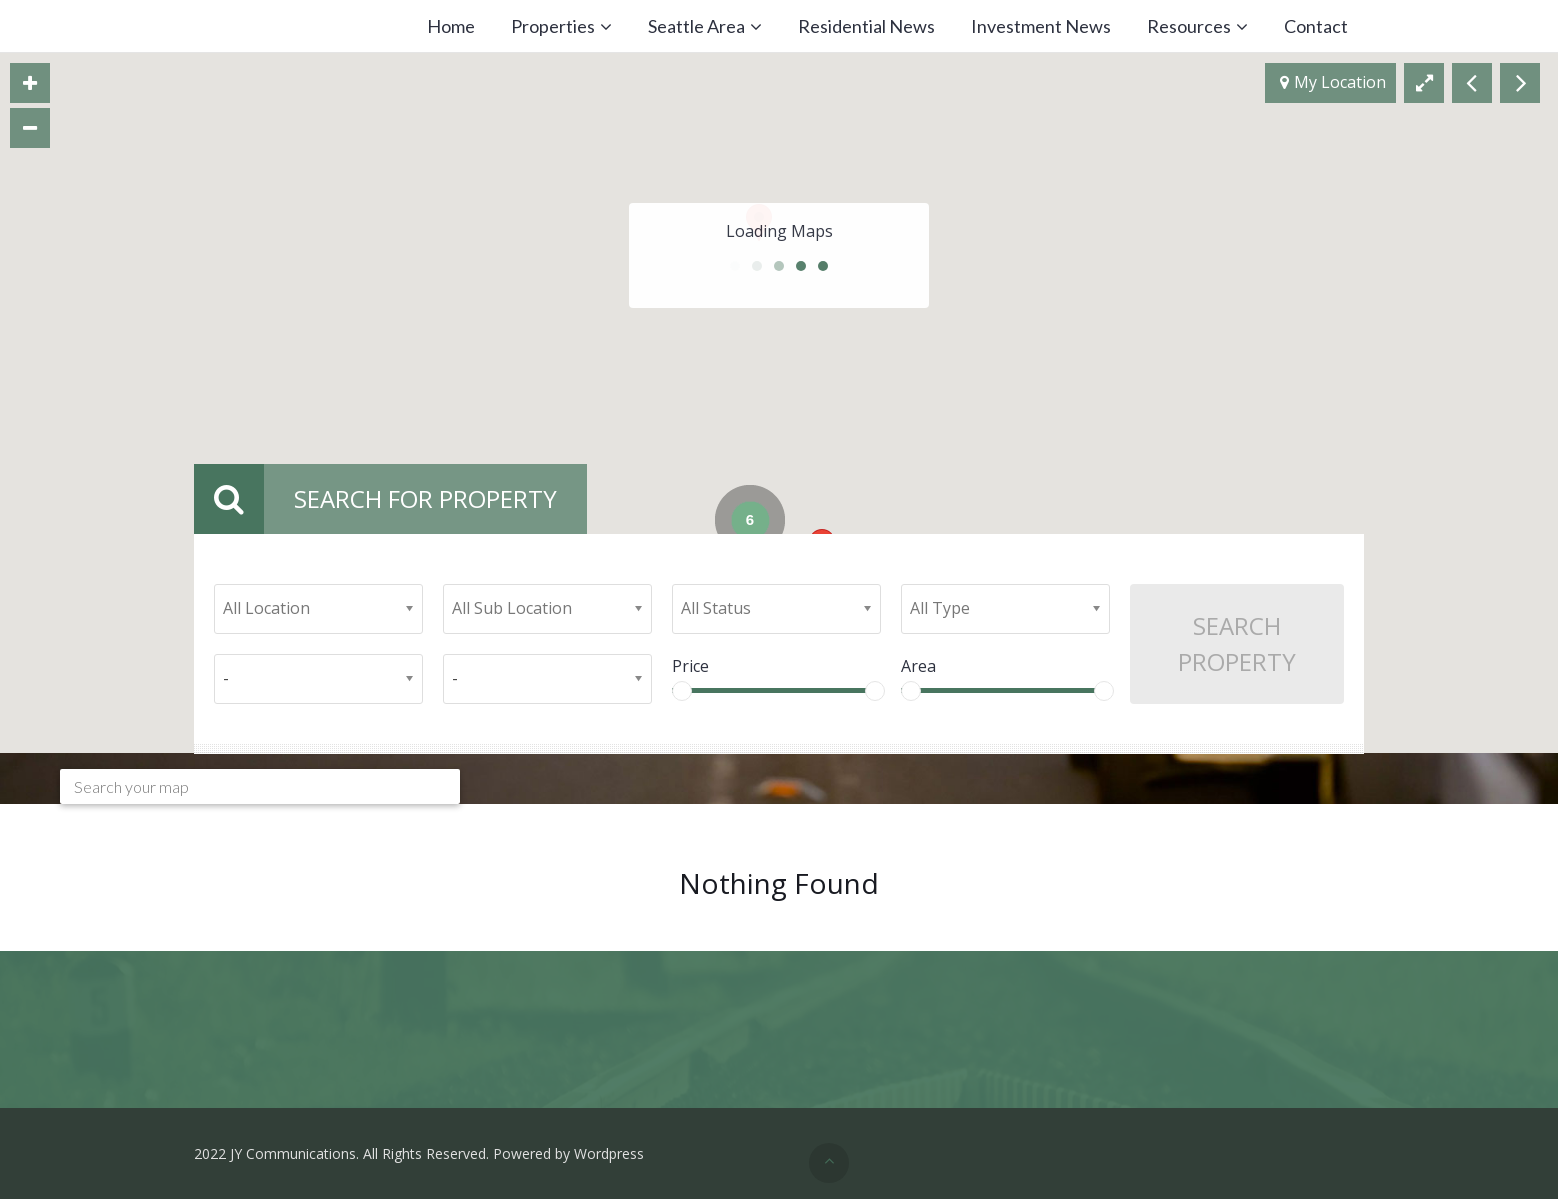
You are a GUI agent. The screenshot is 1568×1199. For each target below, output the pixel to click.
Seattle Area (696, 26)
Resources (1189, 26)
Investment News (1041, 26)
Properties (553, 26)
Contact (1316, 26)
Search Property (1237, 643)
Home (451, 26)
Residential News (866, 26)
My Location (1333, 83)
